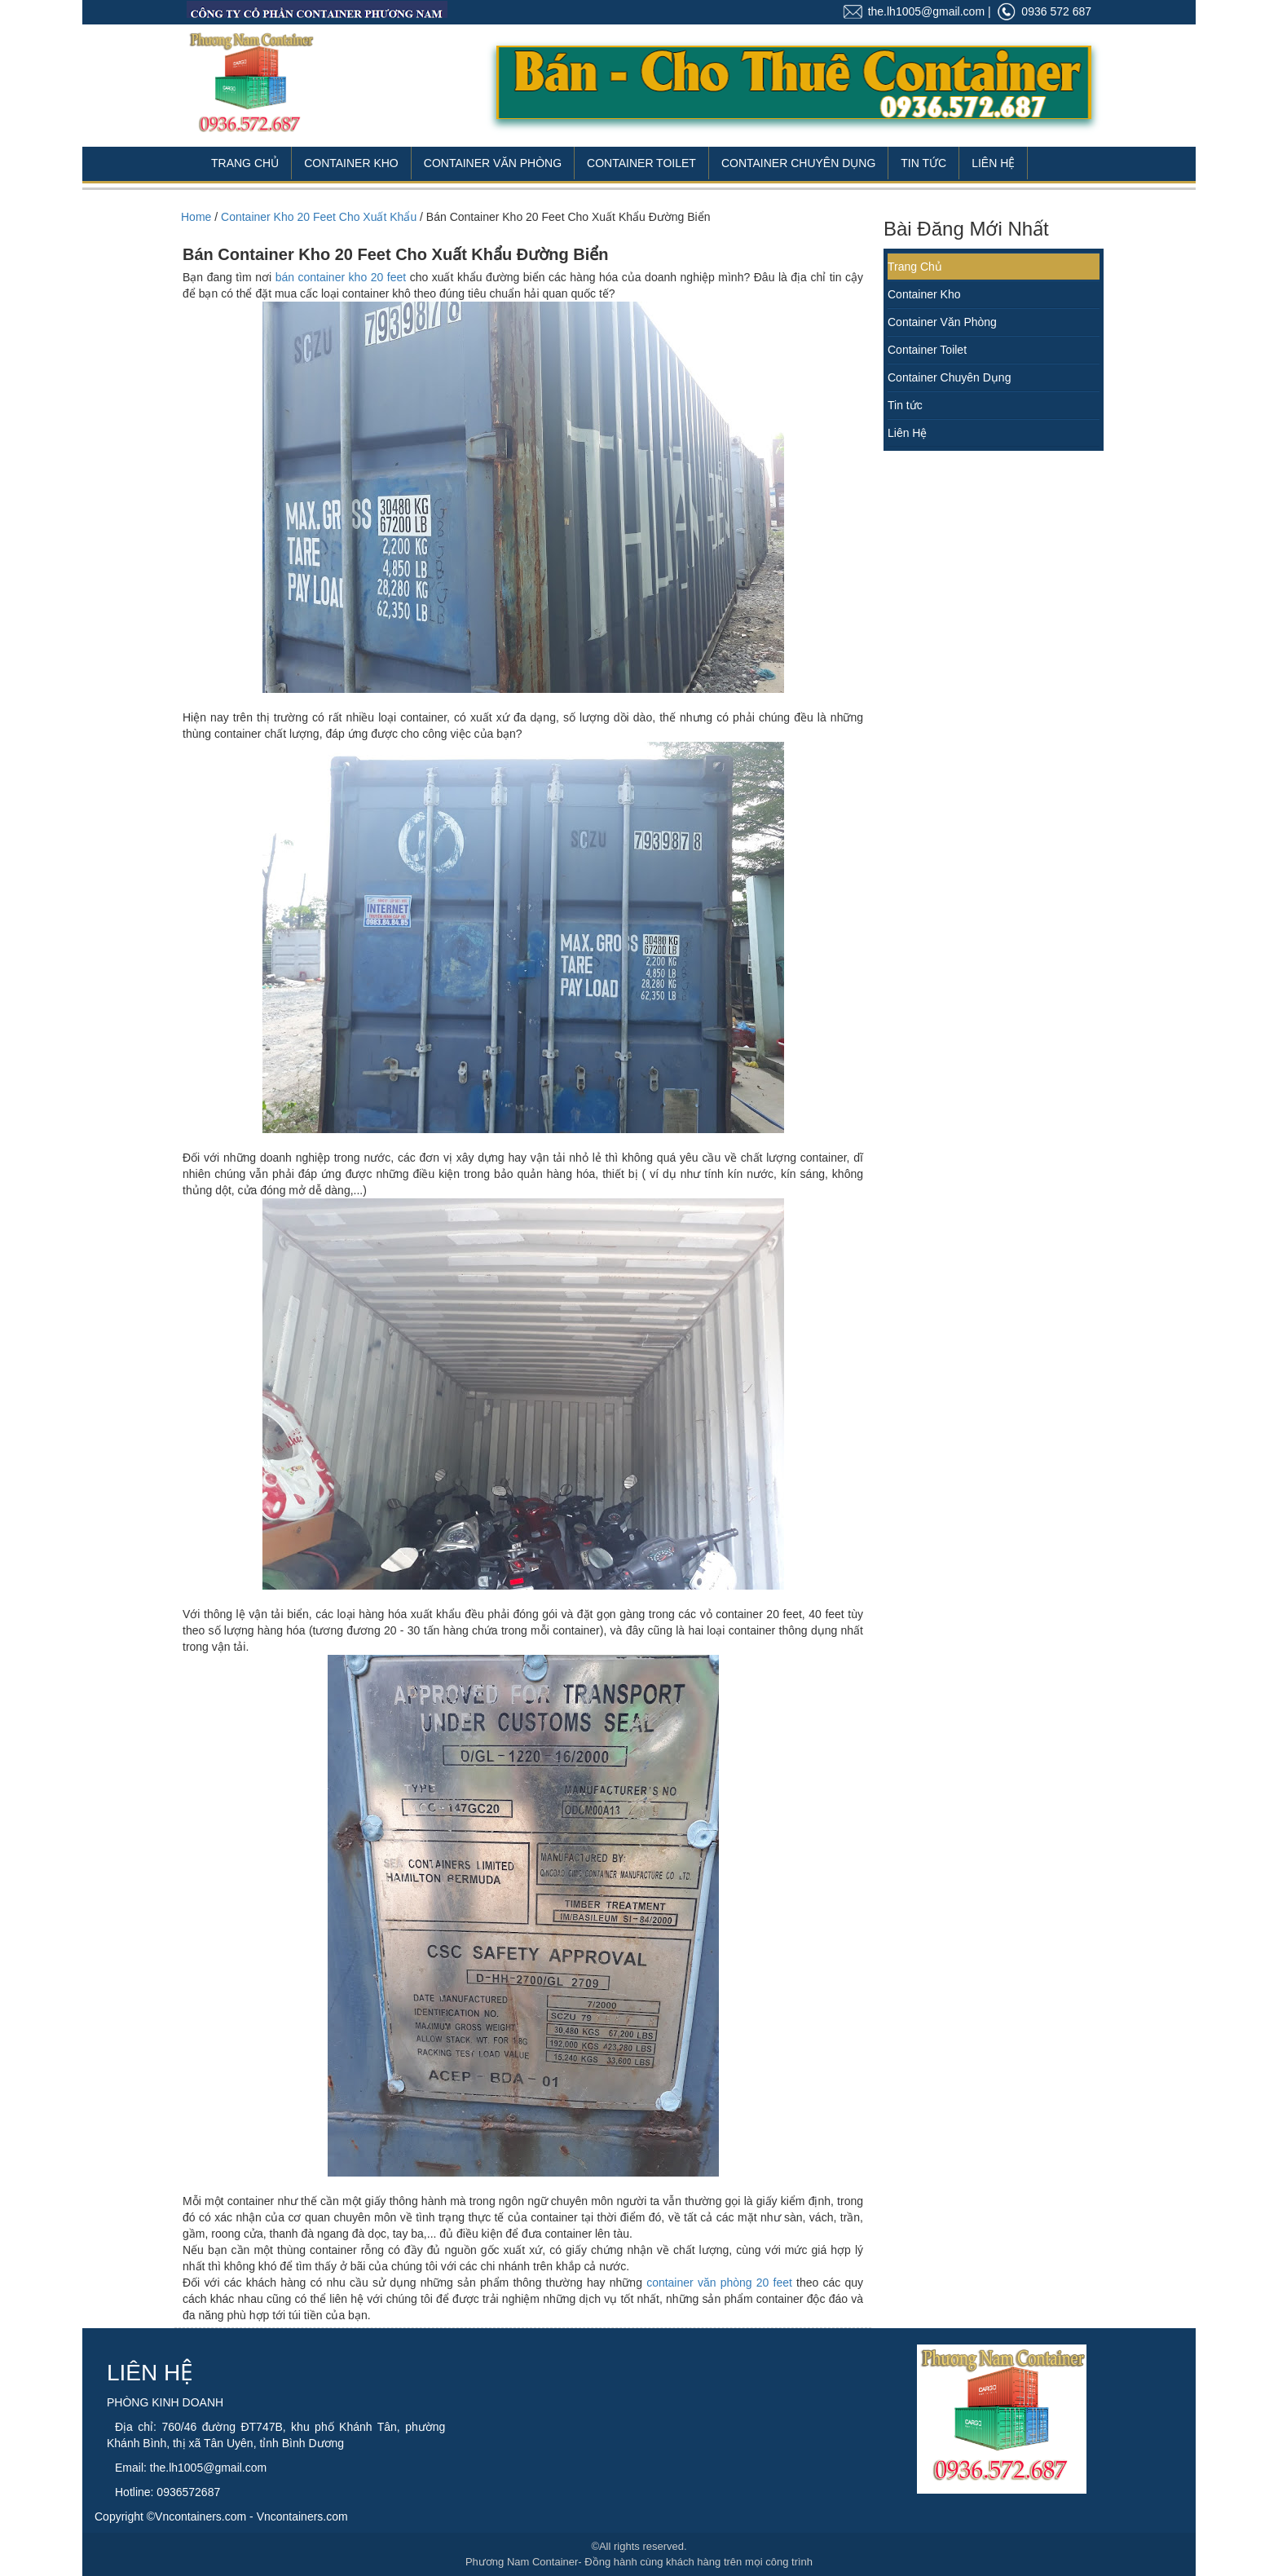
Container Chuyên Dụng (798, 163)
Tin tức (905, 405)
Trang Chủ (245, 163)
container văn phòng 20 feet (721, 2282)
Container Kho (351, 163)
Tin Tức (923, 163)
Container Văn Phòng (493, 163)
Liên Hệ (993, 163)
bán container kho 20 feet (340, 277)
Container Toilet (641, 163)
